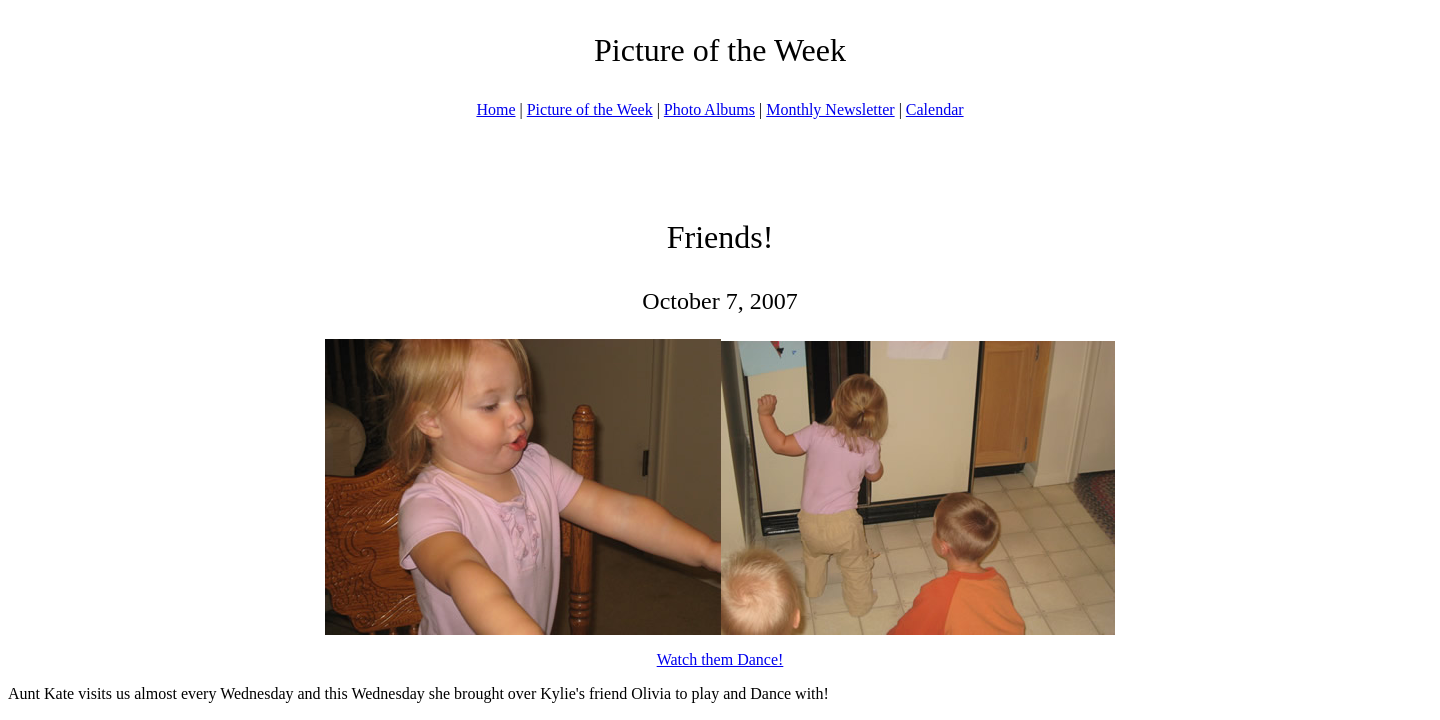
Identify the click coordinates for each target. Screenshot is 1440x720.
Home (495, 109)
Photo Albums (709, 109)
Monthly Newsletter (830, 109)
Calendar (935, 109)
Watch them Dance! (720, 659)
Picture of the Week (590, 109)
